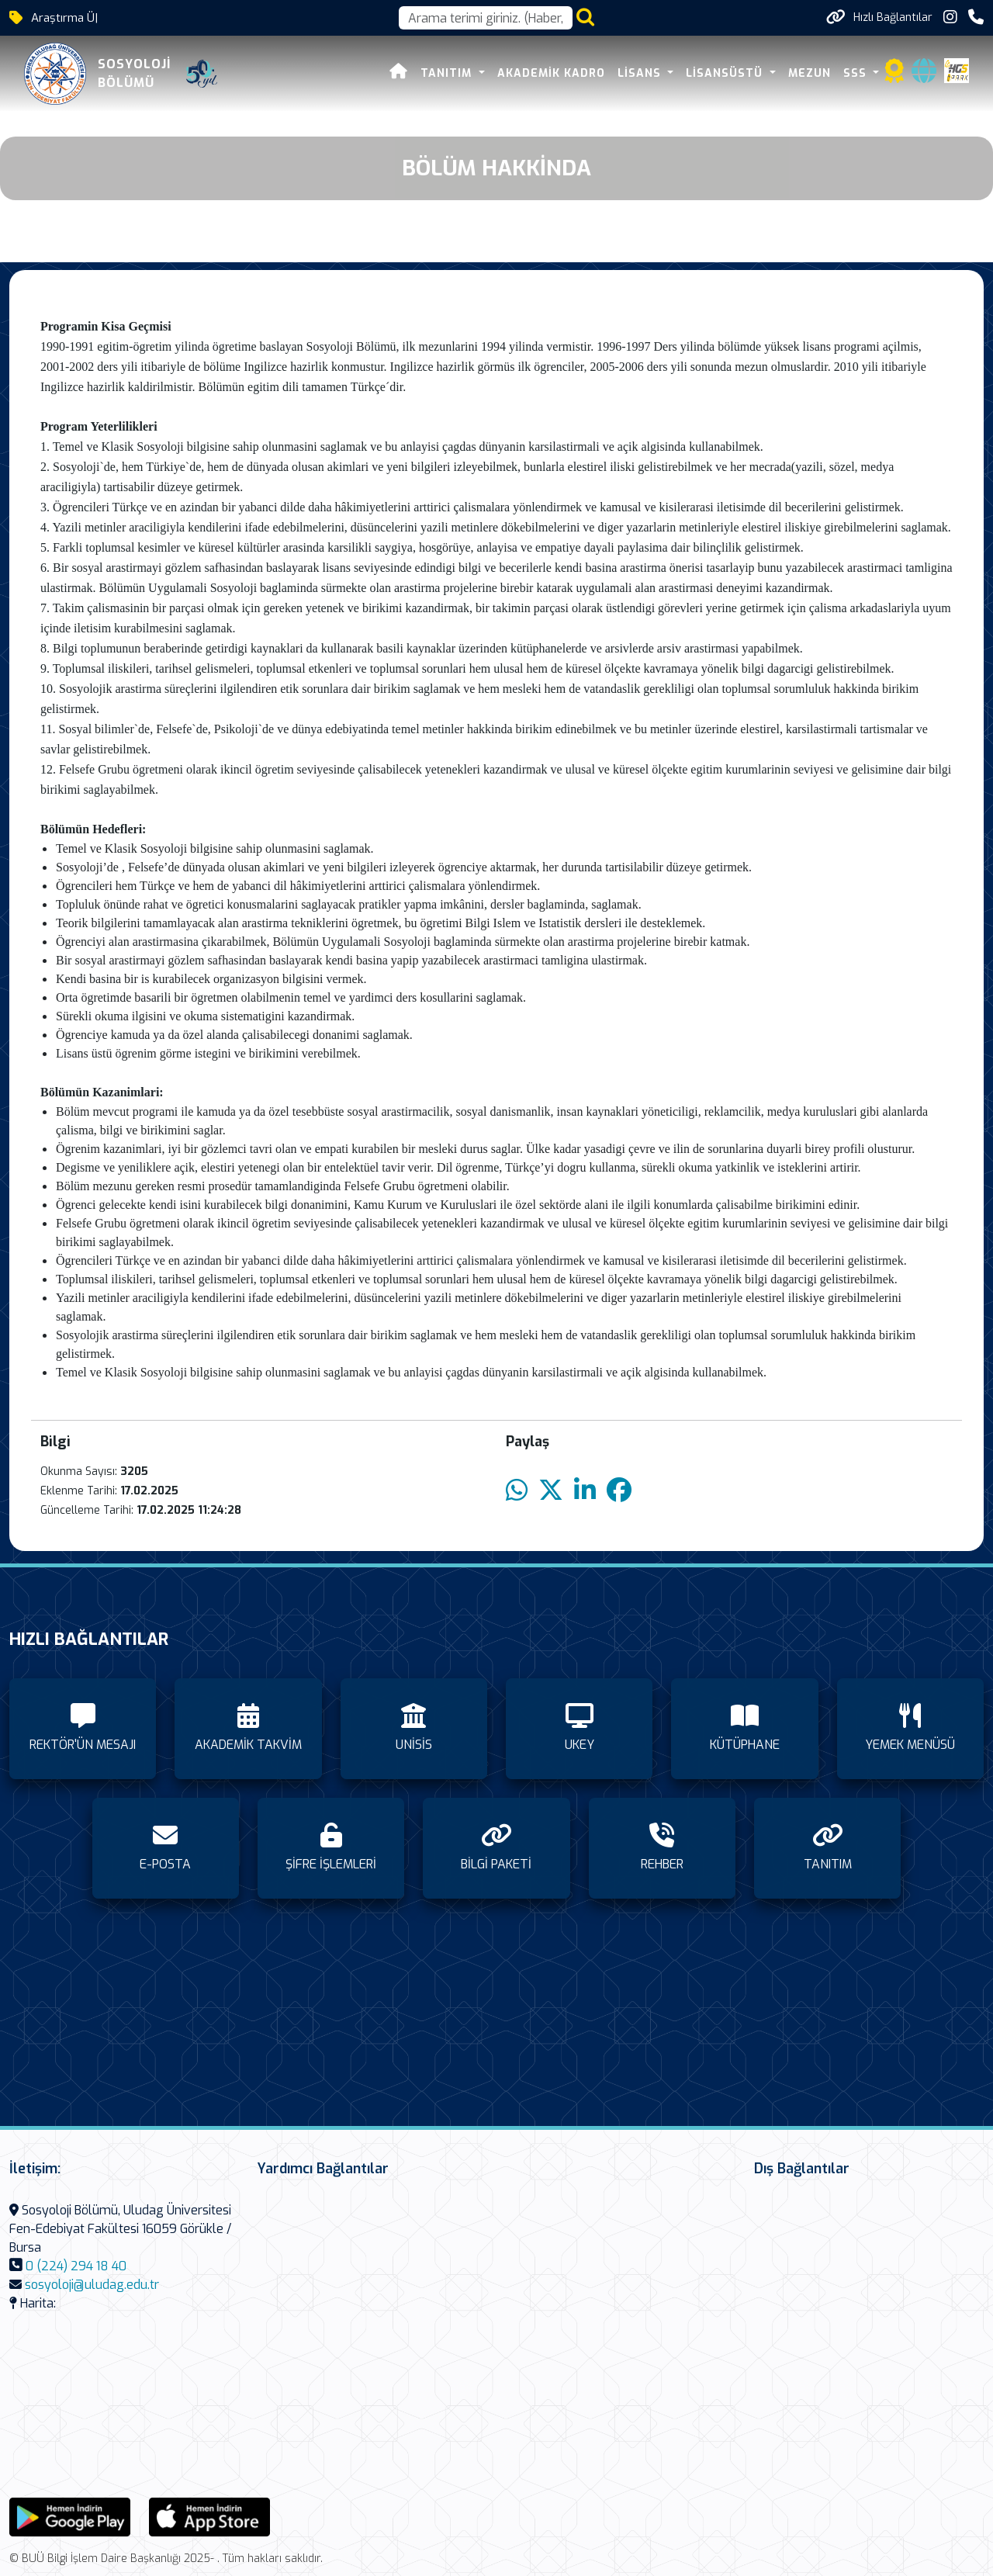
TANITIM (453, 73)
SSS (861, 73)
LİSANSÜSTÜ (731, 73)
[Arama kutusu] (486, 17)
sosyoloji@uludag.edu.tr (92, 2285)
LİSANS (645, 73)
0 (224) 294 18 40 (76, 2266)
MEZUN (814, 73)
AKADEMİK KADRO (556, 73)
